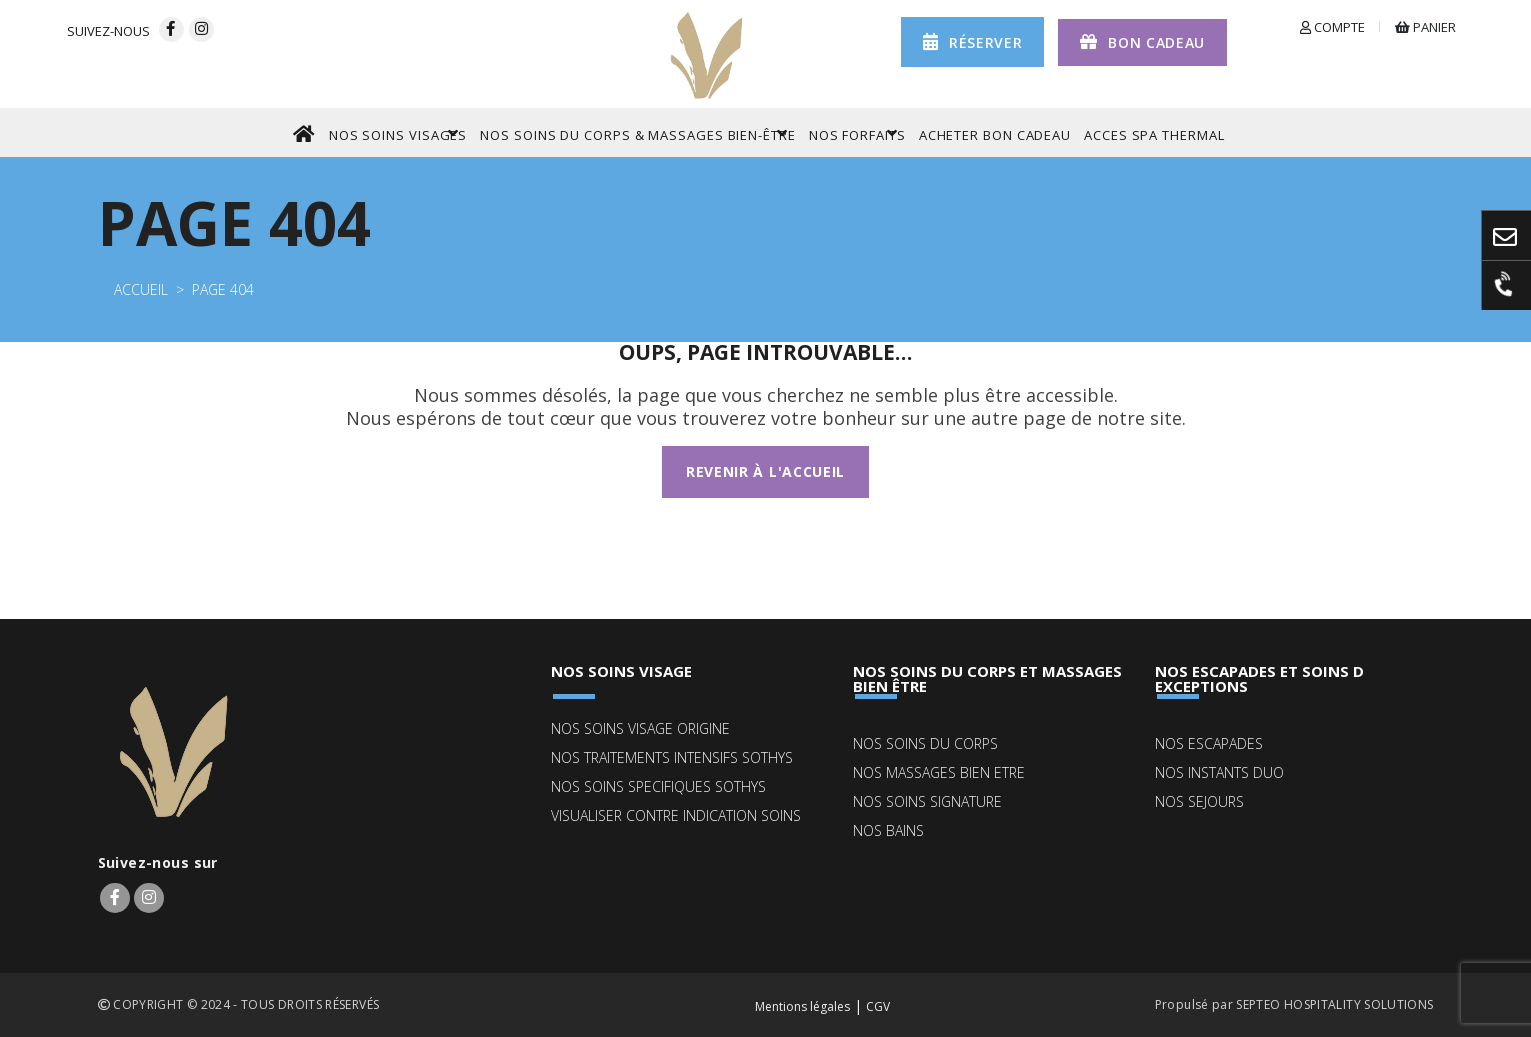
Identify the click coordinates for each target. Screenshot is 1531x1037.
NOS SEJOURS (1199, 801)
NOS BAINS (888, 830)
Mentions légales (802, 1006)
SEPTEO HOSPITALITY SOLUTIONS (1334, 1004)
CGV (878, 1006)
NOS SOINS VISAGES (398, 133)
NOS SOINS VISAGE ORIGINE (640, 728)
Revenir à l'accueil (765, 471)
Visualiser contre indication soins (676, 815)
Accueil (141, 289)
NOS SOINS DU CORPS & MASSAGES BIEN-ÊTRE (638, 133)
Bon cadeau (1142, 41)
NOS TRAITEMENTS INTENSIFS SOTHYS (672, 757)
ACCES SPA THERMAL (1154, 135)
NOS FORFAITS (857, 133)
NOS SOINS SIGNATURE (927, 801)
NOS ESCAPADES (1209, 743)
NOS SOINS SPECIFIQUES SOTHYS (658, 786)
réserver (972, 41)
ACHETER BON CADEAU (995, 135)
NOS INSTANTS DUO (1219, 772)
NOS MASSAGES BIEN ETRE (939, 772)
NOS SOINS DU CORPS (925, 743)
